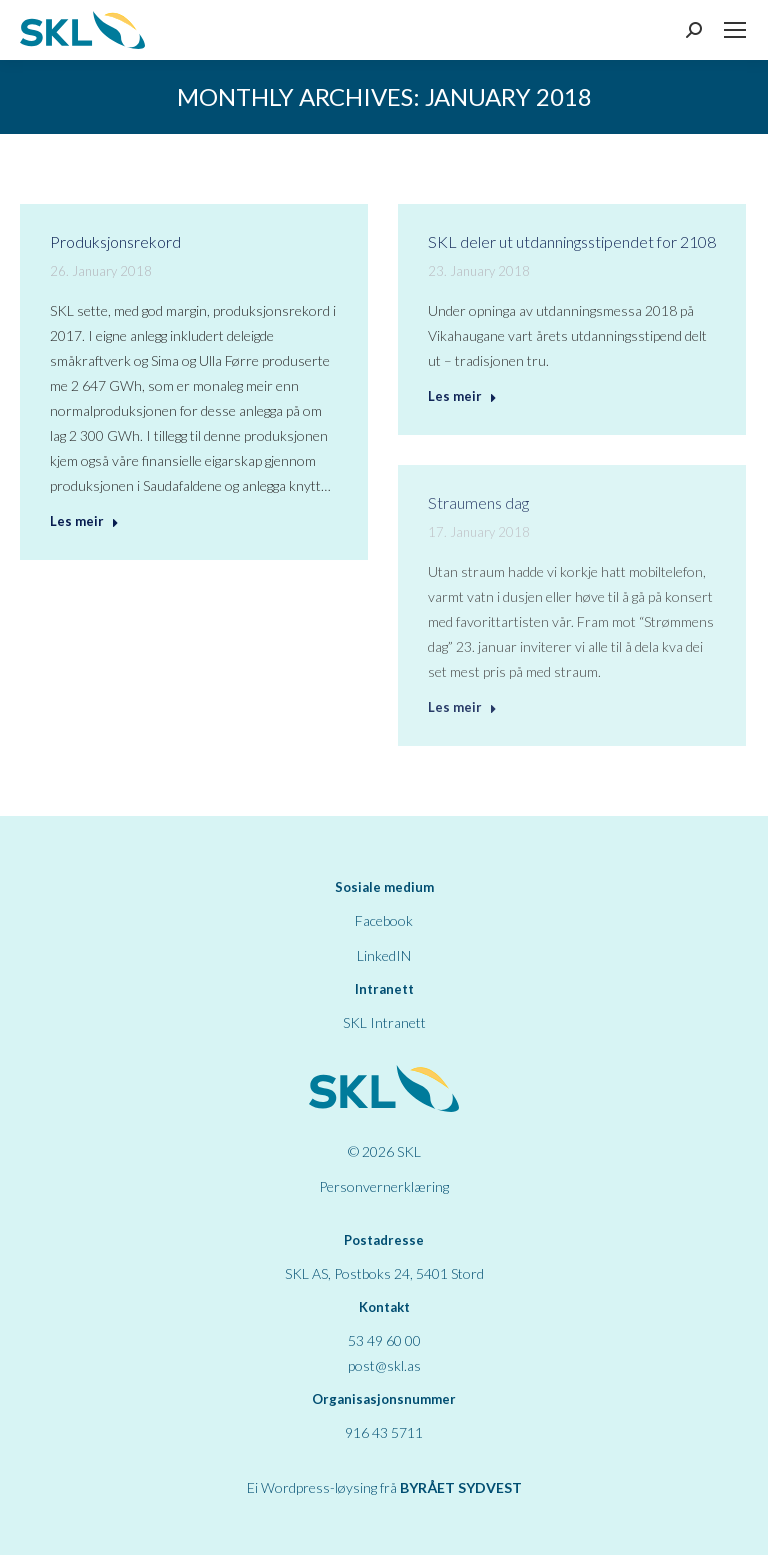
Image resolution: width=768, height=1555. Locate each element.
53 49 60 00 (384, 1340)
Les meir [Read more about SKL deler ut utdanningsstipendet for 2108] (462, 396)
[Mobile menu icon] (735, 30)
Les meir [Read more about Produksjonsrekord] (84, 521)
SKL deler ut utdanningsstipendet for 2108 (572, 241)
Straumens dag (478, 502)
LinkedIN (384, 955)
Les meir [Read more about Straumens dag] (462, 707)
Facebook (384, 920)
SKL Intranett (384, 1022)
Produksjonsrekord (115, 241)
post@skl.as (384, 1365)
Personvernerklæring (384, 1186)
